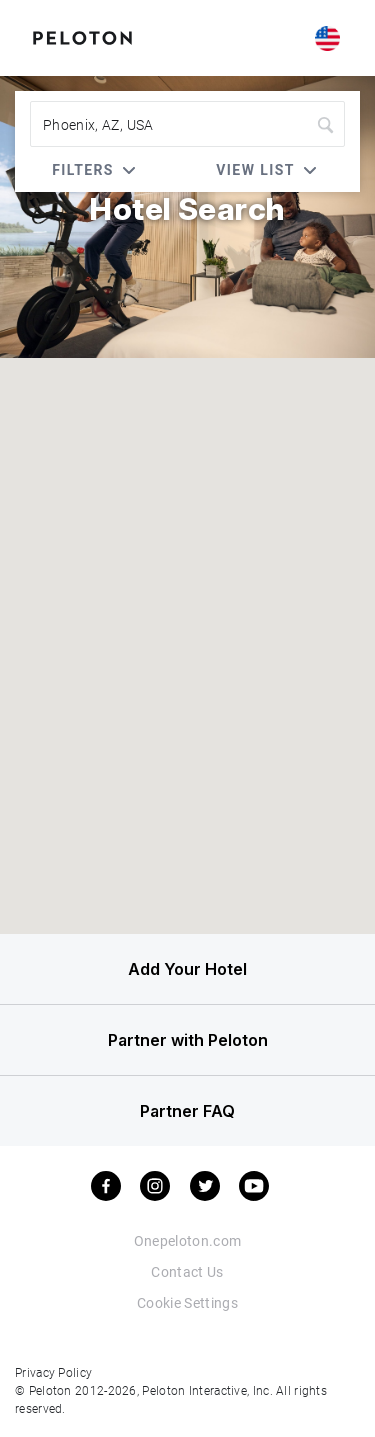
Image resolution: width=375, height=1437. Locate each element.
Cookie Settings (187, 1302)
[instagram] (155, 1186)
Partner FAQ (187, 1111)
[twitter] (205, 1186)
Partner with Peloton (188, 1040)
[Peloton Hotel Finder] (82, 36)
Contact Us (187, 1271)
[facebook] (106, 1186)
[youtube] (254, 1186)
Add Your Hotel (187, 969)
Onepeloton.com (188, 1240)
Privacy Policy (53, 1372)
